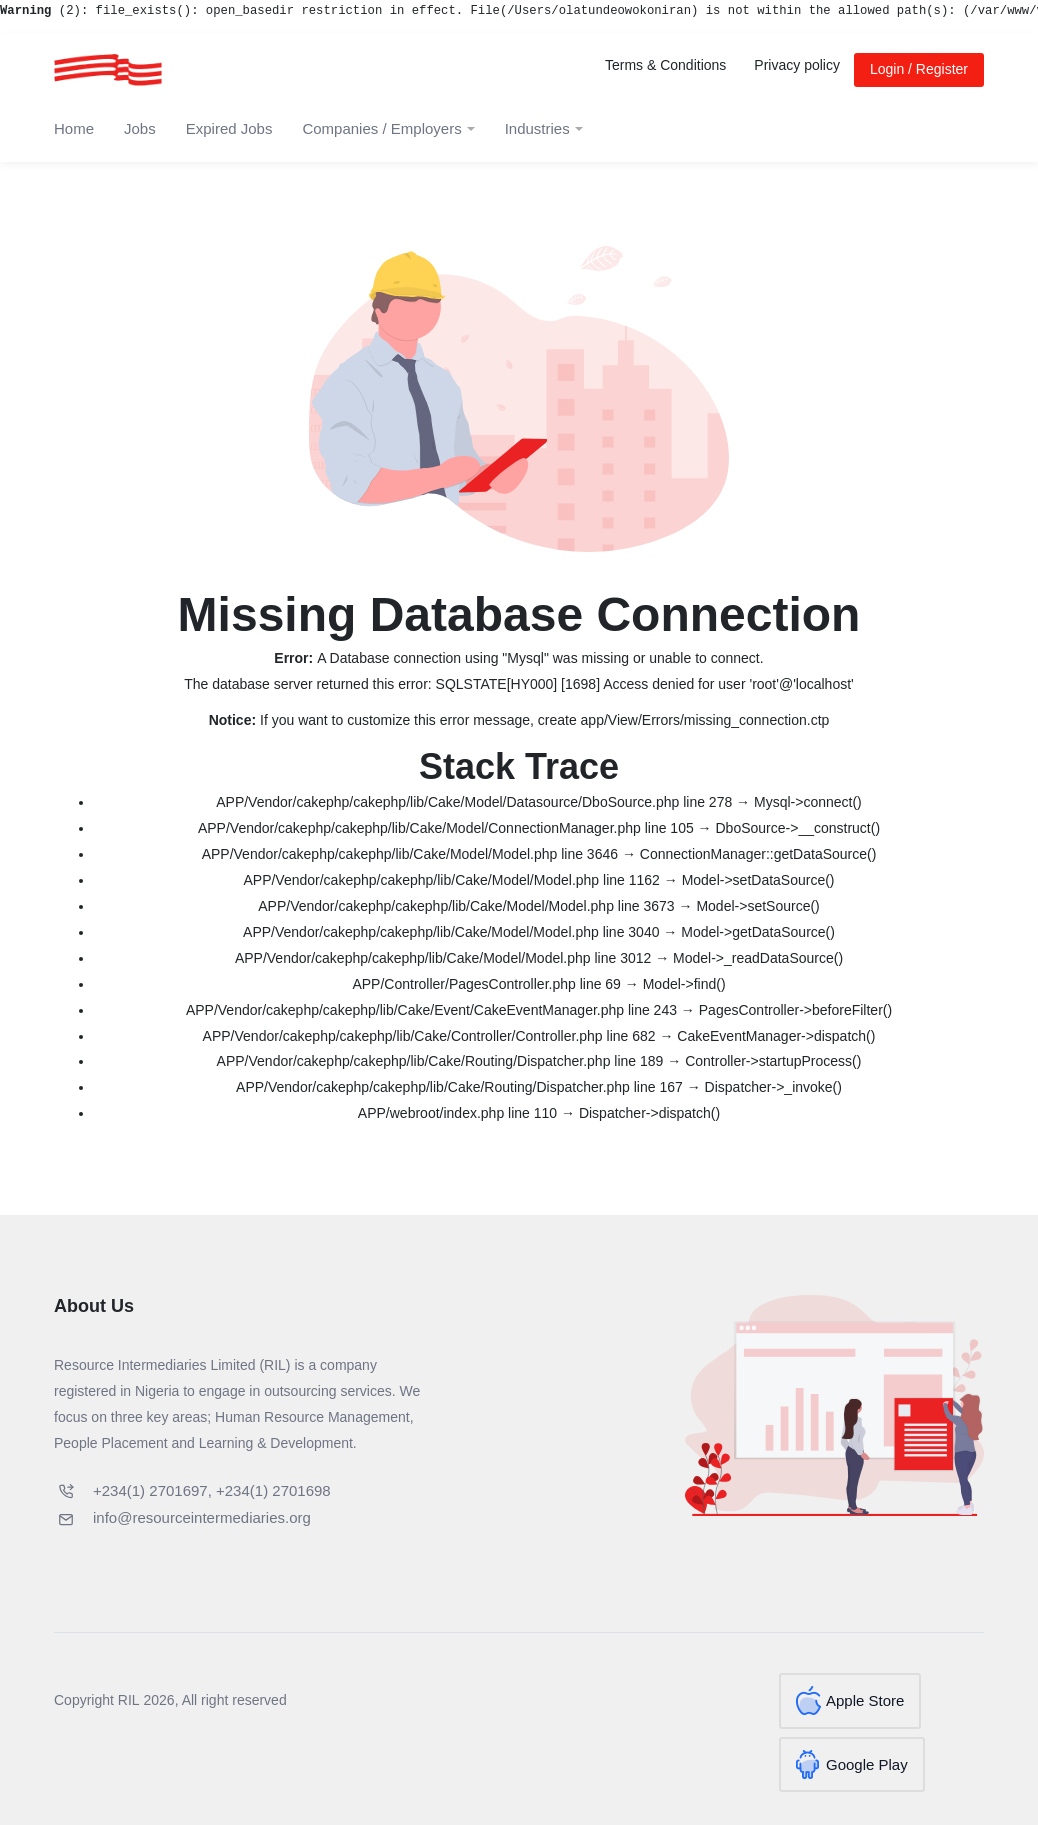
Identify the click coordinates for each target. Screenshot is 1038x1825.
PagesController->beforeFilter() (795, 1010)
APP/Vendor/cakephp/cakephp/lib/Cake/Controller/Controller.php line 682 (429, 1036)
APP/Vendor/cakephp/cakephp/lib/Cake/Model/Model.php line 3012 (443, 958)
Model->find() (684, 984)
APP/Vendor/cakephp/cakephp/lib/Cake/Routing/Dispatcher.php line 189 (440, 1061)
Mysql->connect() (808, 802)
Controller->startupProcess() (773, 1061)
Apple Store (865, 1700)
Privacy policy (797, 65)
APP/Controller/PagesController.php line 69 (486, 984)
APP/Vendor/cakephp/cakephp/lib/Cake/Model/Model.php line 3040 (451, 932)
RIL (129, 1700)
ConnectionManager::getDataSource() (758, 854)
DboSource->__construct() (798, 828)
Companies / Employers (381, 128)
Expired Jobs (229, 128)
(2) (40, 11)
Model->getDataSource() (758, 932)
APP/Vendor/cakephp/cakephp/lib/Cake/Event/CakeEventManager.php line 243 (431, 1010)
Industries (537, 128)
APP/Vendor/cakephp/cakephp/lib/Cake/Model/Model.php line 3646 (410, 854)
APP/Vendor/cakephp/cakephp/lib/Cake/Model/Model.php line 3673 (466, 906)
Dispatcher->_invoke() (773, 1087)
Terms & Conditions (665, 65)
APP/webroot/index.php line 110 (457, 1113)
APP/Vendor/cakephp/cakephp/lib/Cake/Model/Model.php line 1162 (451, 880)
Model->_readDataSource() (758, 958)
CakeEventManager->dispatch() (776, 1036)
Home (74, 128)
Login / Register (919, 69)
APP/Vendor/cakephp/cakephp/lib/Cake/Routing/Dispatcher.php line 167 (459, 1087)
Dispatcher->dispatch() (649, 1113)
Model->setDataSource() (758, 880)
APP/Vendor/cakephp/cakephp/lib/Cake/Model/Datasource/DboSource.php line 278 (474, 802)
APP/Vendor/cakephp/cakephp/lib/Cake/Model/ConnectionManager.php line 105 (446, 828)
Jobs (140, 128)
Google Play (867, 1756)
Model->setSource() (757, 906)
